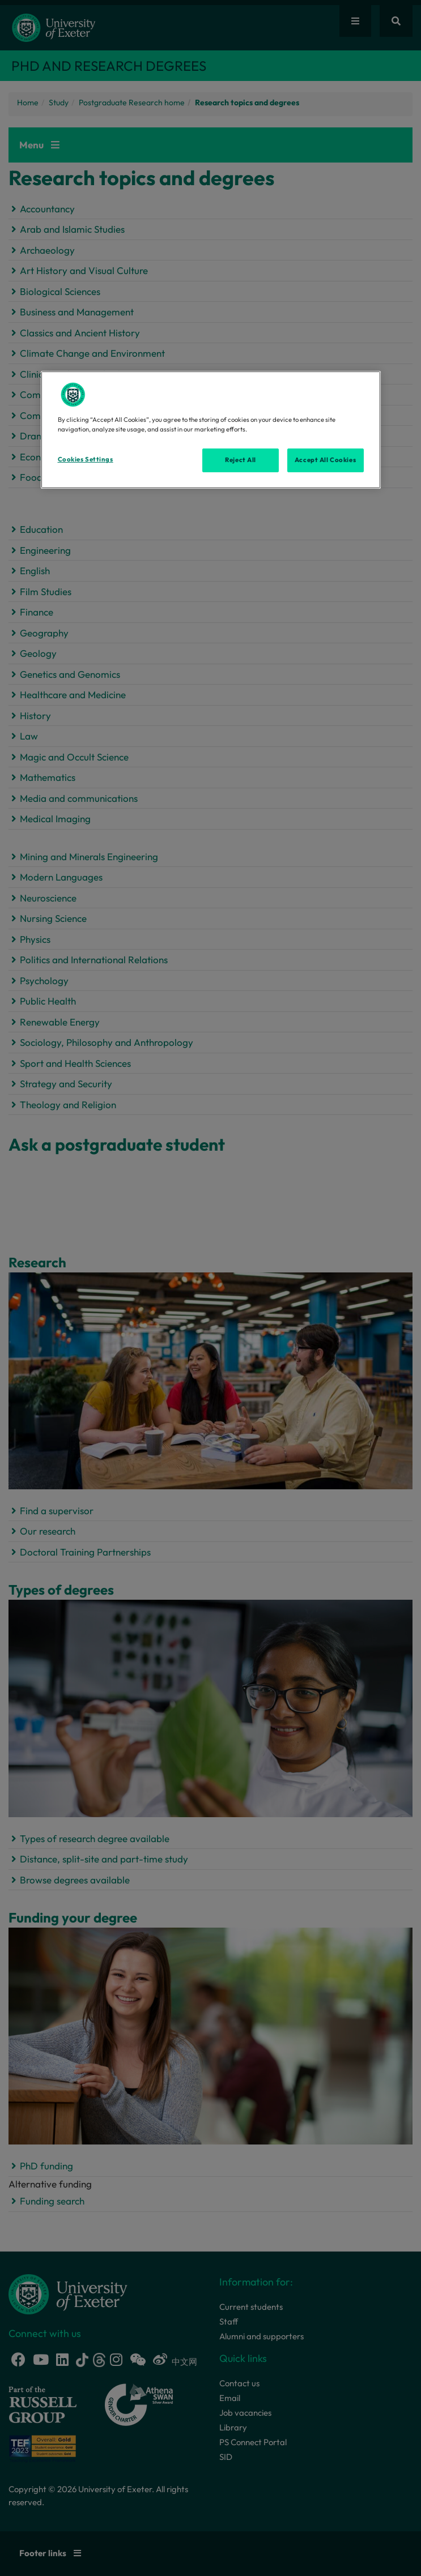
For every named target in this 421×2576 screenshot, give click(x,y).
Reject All (240, 460)
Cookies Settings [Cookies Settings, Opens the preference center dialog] (85, 459)
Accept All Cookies (325, 460)
